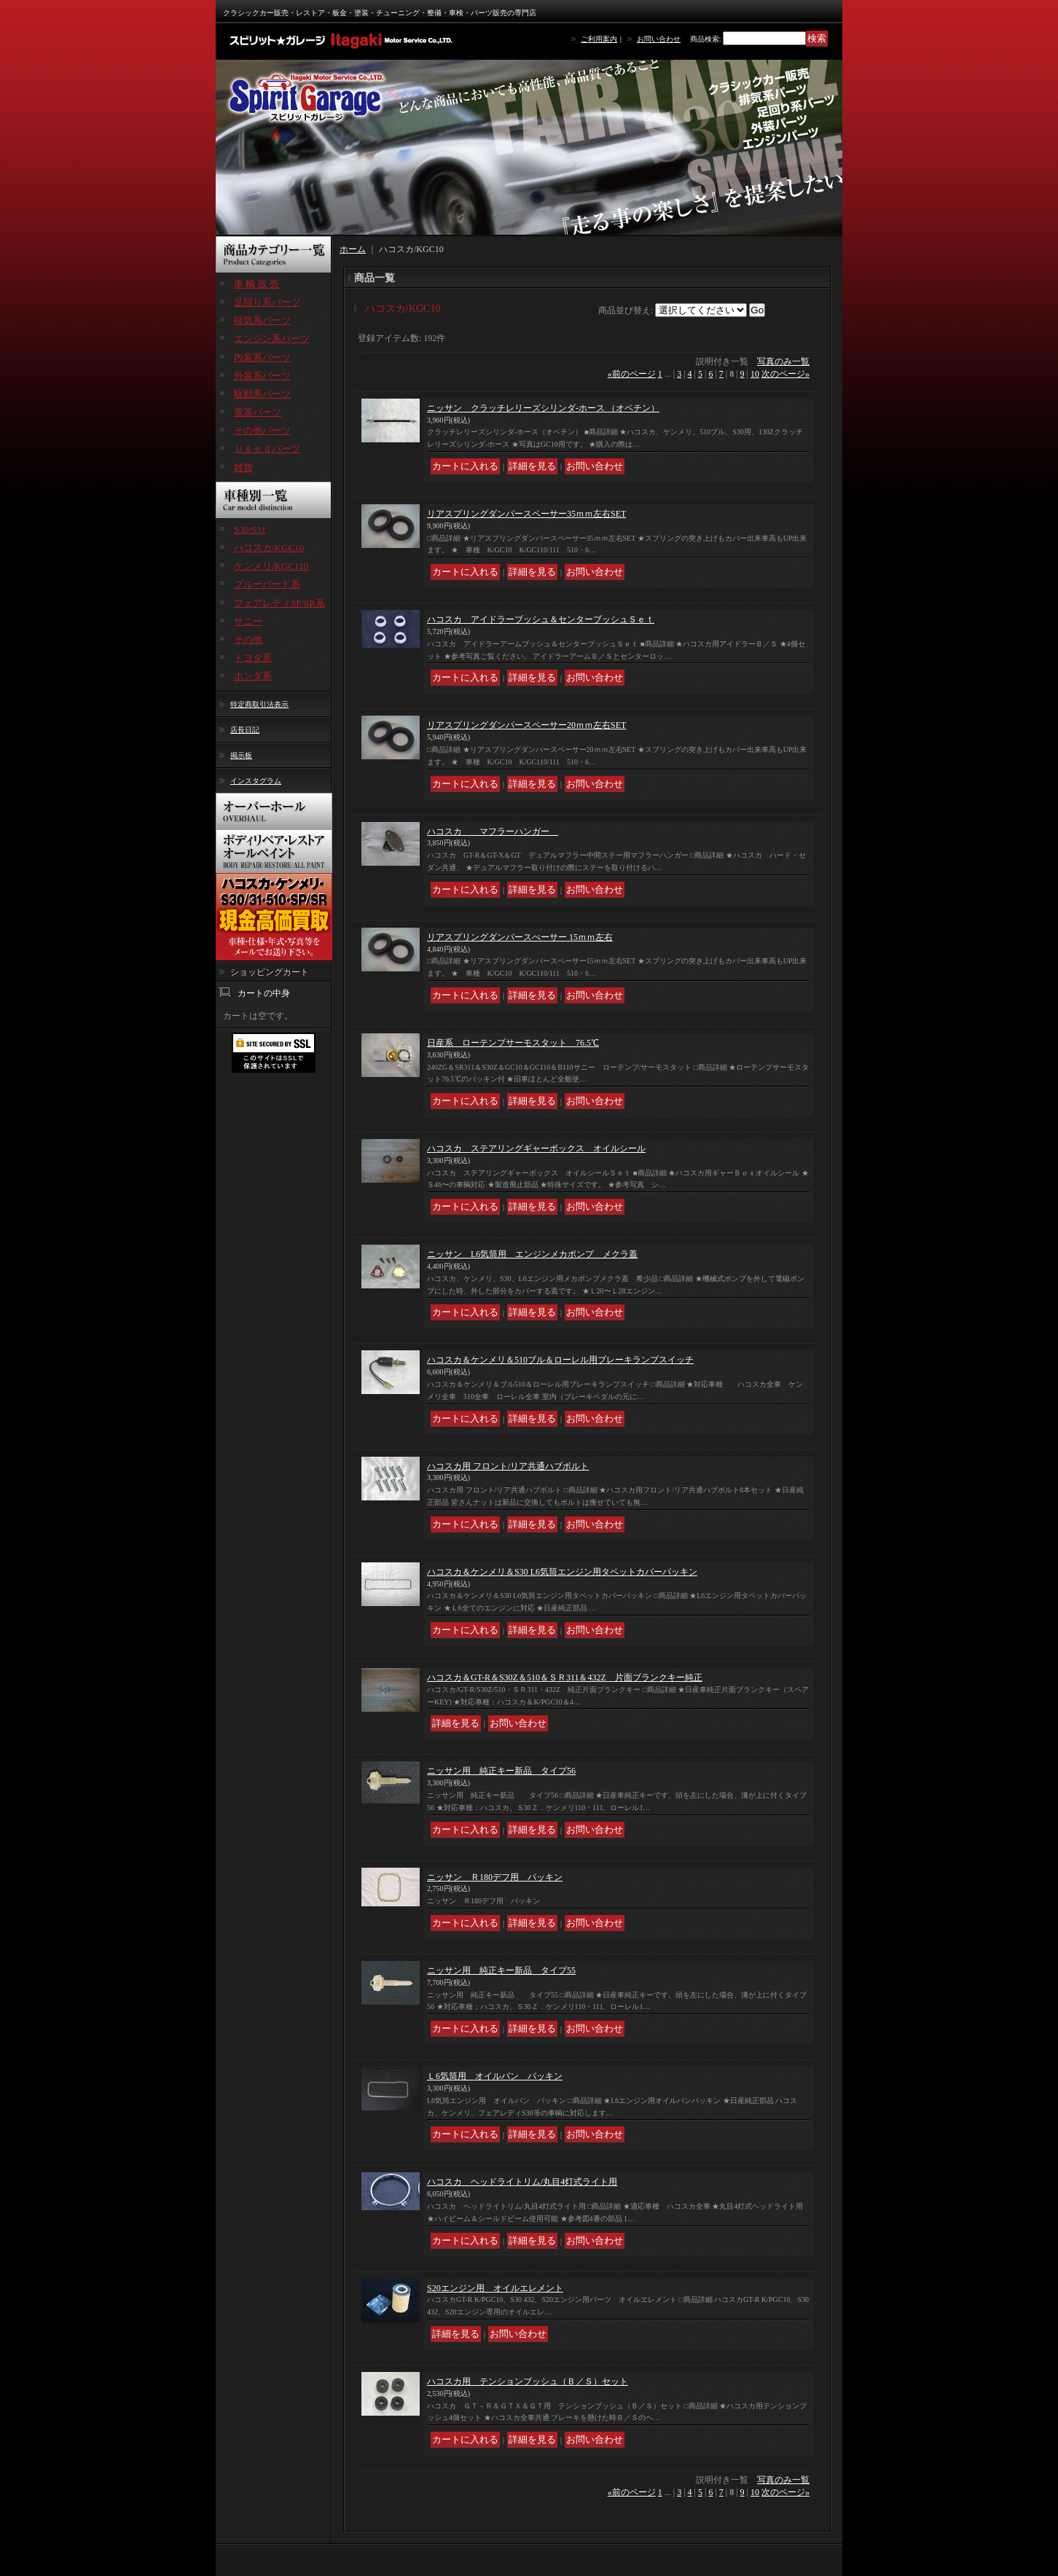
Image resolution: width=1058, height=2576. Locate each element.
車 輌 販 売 (256, 283)
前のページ (632, 374)
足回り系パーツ (267, 302)
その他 (248, 639)
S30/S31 (250, 529)
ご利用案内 (599, 39)
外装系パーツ (262, 375)
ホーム (353, 249)
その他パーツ (262, 430)
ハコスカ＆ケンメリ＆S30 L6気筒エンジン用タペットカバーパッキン (562, 1572)
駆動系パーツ (262, 393)
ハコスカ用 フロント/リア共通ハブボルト (508, 1466)
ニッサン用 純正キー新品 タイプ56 (501, 1771)
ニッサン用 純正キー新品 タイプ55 (501, 1970)
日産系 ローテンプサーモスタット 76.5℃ (513, 1043)
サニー (248, 621)
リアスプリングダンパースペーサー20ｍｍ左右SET (526, 725)
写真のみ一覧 (783, 361)
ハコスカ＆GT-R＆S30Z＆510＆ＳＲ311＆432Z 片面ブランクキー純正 (564, 1677)
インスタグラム (255, 781)
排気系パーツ (262, 320)
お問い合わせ (659, 39)
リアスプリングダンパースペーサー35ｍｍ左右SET (526, 514)
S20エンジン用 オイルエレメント (495, 2288)
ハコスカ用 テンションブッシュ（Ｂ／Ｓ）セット (527, 2381)
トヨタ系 (253, 657)
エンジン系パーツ (272, 338)
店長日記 (244, 730)
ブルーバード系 (267, 584)
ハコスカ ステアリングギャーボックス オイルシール (536, 1148)
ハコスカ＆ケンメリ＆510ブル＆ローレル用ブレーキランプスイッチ (560, 1360)
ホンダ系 (253, 675)
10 (755, 374)
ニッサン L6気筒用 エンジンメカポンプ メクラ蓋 (532, 1254)
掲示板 (241, 755)
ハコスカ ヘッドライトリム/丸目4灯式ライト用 (522, 2182)
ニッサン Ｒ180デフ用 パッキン (495, 1877)
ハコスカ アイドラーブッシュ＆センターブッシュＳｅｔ (540, 619)
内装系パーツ (262, 357)
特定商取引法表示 (259, 704)
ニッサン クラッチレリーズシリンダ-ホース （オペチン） (543, 408)
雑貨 (243, 467)
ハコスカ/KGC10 (269, 547)
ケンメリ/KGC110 (271, 565)
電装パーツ (257, 412)
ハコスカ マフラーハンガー (492, 831)
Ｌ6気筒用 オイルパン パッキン (495, 2076)
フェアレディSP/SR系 (279, 603)
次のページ (785, 374)
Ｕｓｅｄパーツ (267, 448)
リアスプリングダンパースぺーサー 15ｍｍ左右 (520, 937)
